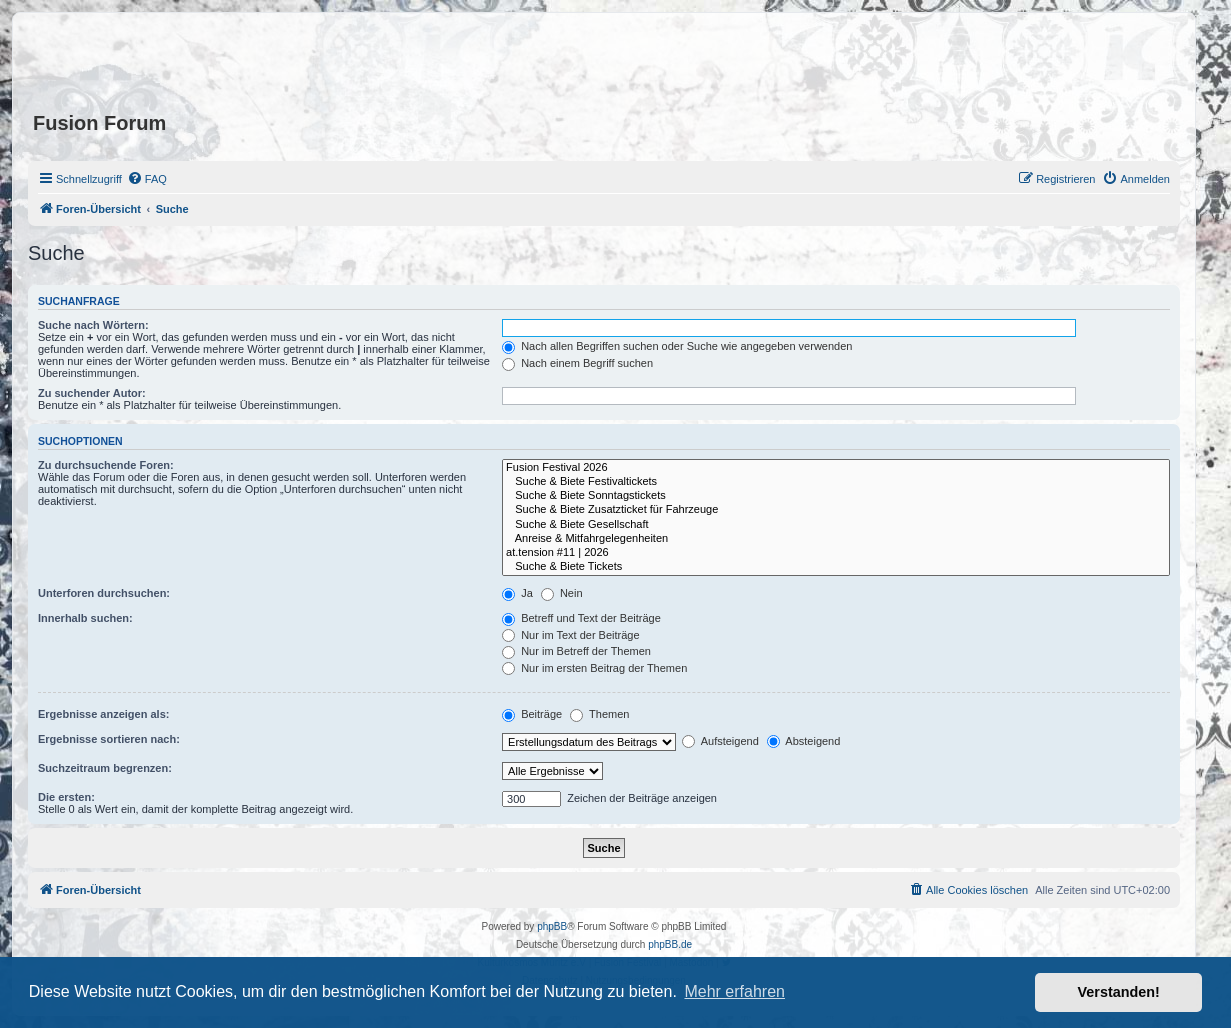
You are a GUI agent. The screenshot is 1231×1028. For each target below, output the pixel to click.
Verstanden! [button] (1119, 992)
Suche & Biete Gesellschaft (836, 525)
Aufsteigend (720, 741)
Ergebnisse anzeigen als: (103, 714)
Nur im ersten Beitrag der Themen (594, 668)
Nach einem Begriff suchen (577, 363)
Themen (599, 714)
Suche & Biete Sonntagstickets (836, 496)
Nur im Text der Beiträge (570, 635)
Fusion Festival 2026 (836, 468)
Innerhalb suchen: (85, 618)
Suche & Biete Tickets (836, 567)
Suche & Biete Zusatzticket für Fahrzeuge (836, 510)
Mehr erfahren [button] (734, 991)
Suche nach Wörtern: (93, 325)
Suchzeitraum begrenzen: (105, 768)
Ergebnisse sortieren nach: (109, 739)
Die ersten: (66, 797)
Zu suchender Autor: (92, 393)
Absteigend (804, 741)
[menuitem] (147, 179)
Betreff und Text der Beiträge (581, 618)
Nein (562, 593)
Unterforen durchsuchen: (104, 593)
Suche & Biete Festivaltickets (836, 482)
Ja (517, 593)
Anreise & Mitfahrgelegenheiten (836, 539)
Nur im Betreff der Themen (576, 651)
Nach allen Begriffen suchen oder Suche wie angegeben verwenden (677, 346)
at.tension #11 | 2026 (836, 553)
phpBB (552, 926)
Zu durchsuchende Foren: (106, 465)
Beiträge (532, 714)
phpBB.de (670, 944)
